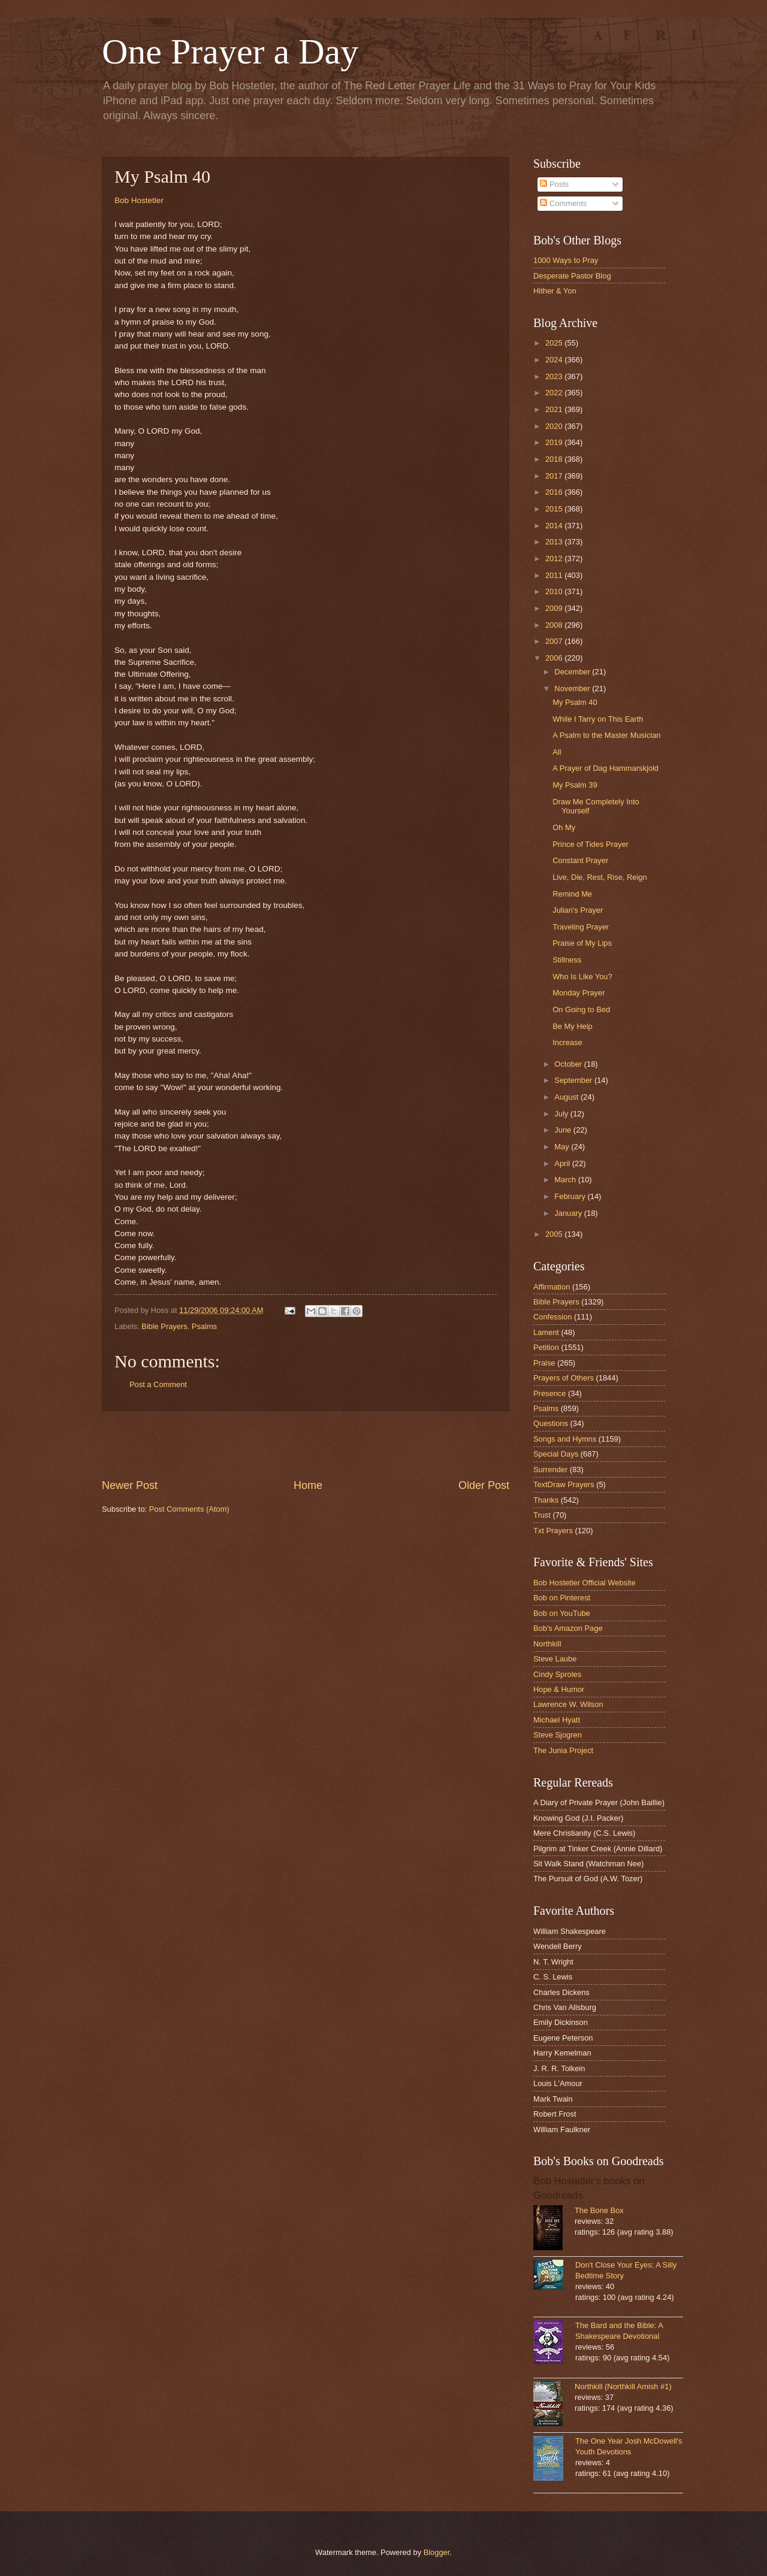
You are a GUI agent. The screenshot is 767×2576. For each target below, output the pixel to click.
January (569, 1213)
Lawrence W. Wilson (568, 1704)
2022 (554, 392)
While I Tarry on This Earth (597, 719)
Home (308, 1485)
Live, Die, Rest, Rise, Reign (599, 877)
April (563, 1163)
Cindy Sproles (557, 1674)
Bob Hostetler (139, 200)
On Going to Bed (581, 1009)
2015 (554, 508)
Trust (542, 1515)
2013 (554, 541)
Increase (567, 1042)
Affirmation (551, 1286)
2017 (554, 475)
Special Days (555, 1453)
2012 (554, 558)
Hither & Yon (554, 290)
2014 (554, 525)
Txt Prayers (553, 1530)
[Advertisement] (305, 1445)
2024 (554, 359)
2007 (554, 641)
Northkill (547, 1643)
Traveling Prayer (580, 926)
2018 (554, 459)
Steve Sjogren (557, 1734)
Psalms (204, 1326)
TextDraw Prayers (563, 1484)
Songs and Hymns (564, 1438)
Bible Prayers (164, 1326)
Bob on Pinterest (561, 1597)
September (574, 1080)
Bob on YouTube (561, 1613)
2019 (554, 442)
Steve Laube (554, 1658)
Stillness (566, 959)
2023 (554, 376)
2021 (554, 409)
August (567, 1096)
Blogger (437, 2552)
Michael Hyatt (556, 1719)
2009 (554, 608)
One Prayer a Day (230, 51)
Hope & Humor (558, 1689)
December (573, 671)
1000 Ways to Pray (565, 260)
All (556, 751)
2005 (554, 1234)
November (573, 688)
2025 (554, 342)
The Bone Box (599, 2210)
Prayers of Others (563, 1377)
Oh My (563, 827)
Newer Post (130, 1485)
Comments (563, 203)
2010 (554, 591)
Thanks (545, 1500)
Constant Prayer (580, 860)
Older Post (483, 1485)
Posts (554, 184)
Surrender (550, 1469)
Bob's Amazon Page (568, 1628)
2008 (554, 624)
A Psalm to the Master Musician (606, 735)
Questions (550, 1423)
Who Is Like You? (582, 976)
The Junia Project (563, 1750)
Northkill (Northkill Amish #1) (623, 2386)
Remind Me (572, 893)
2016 (554, 492)
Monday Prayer (578, 992)
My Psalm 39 (574, 784)
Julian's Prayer (577, 910)
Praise (544, 1362)
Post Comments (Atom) (189, 1509)
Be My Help (572, 1026)
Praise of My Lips (582, 943)
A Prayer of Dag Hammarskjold (605, 768)
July (562, 1113)
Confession (552, 1316)
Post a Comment (158, 1384)
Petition (546, 1347)
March (566, 1179)
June (563, 1129)
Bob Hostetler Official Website (584, 1582)
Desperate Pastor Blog (572, 275)
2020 (554, 426)
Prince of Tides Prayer (590, 844)
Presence (549, 1393)
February (570, 1196)
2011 (554, 575)
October (569, 1064)
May (562, 1146)
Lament (546, 1332)
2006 (554, 657)
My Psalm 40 (574, 702)
